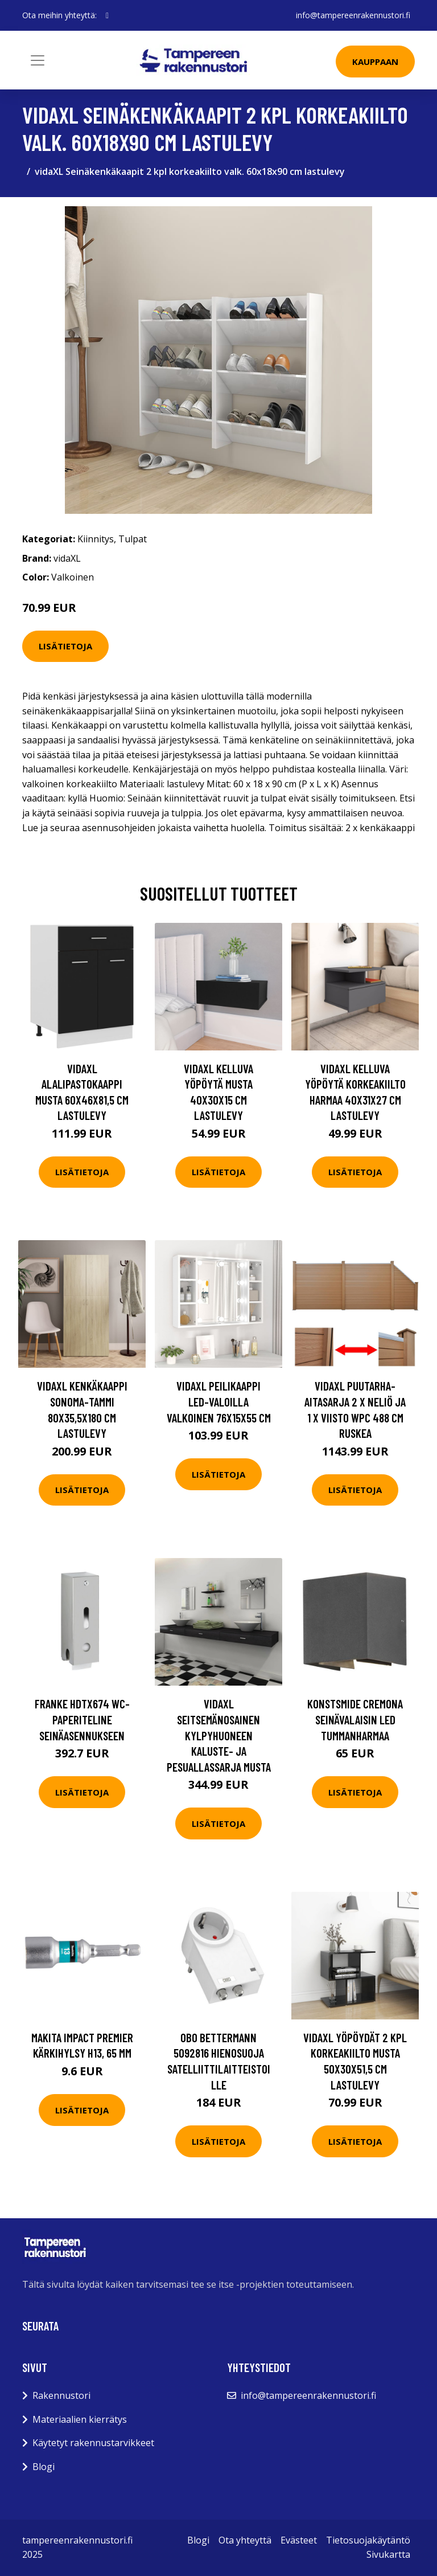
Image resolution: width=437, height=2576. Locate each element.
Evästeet (299, 2540)
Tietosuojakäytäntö (368, 2540)
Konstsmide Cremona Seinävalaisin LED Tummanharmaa (355, 1719)
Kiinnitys (95, 539)
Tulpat (132, 539)
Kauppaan (375, 61)
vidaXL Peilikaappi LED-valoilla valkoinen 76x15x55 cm (219, 1401)
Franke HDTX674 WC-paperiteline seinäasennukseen (82, 1719)
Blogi (43, 2466)
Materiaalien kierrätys (79, 2419)
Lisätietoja (65, 646)
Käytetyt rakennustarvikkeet (93, 2442)
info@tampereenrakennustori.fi (353, 15)
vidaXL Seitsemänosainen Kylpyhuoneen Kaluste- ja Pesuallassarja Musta (219, 1734)
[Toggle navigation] (37, 60)
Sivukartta (388, 2554)
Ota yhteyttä (244, 2540)
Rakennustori (61, 2395)
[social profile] (107, 15)
